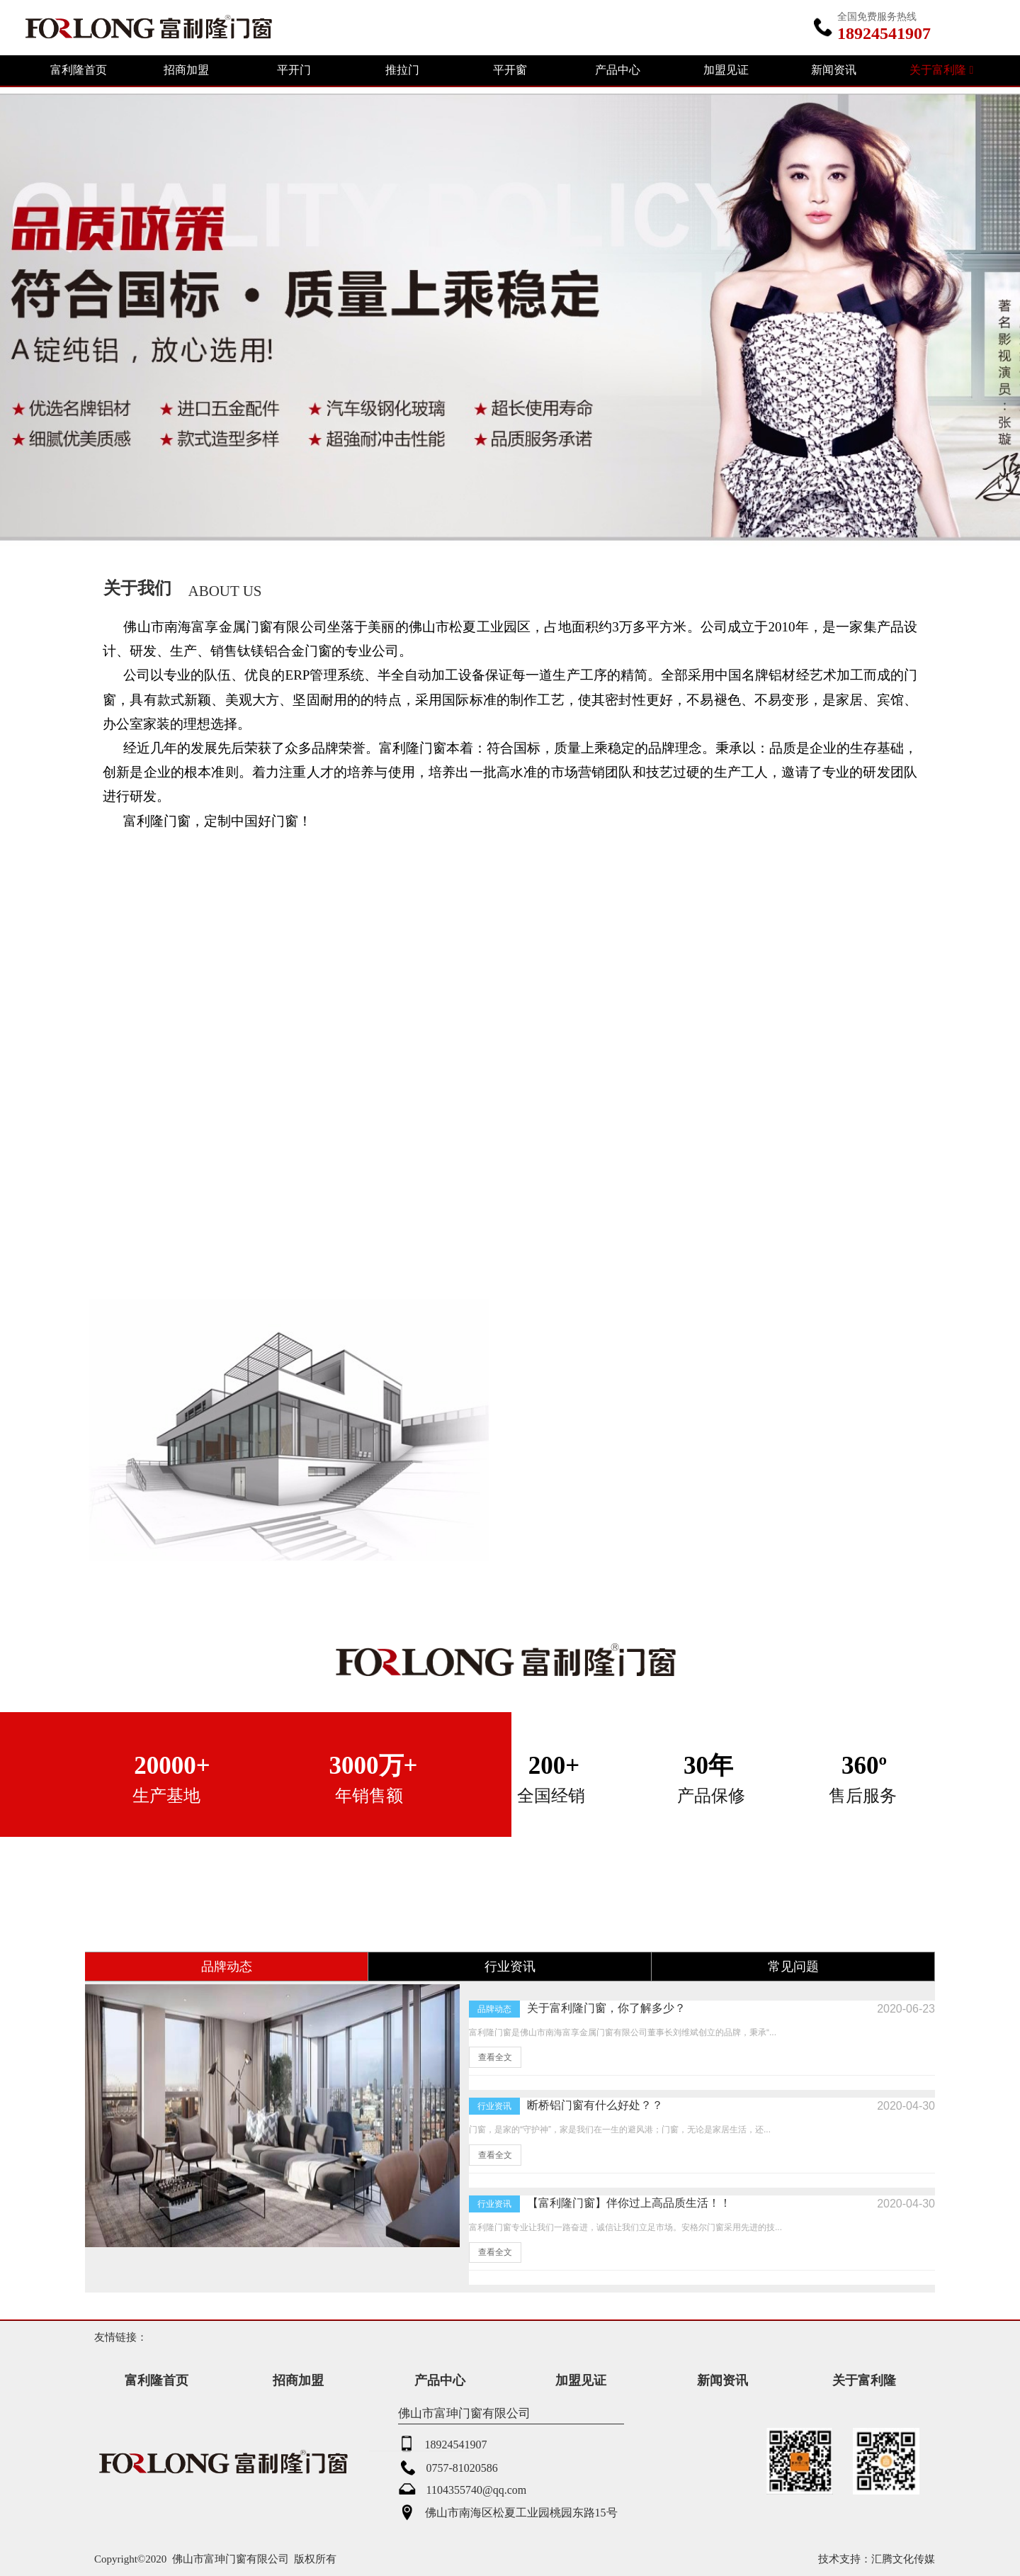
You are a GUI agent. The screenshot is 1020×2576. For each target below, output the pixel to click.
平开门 (294, 70)
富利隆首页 (78, 70)
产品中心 (617, 70)
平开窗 (510, 70)
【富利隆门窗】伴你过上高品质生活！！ (629, 2203)
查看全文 (495, 2057)
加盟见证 (726, 70)
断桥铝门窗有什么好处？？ (595, 2105)
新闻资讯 (833, 70)
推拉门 (402, 70)
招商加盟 (186, 70)
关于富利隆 (941, 70)
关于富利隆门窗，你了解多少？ (606, 2008)
